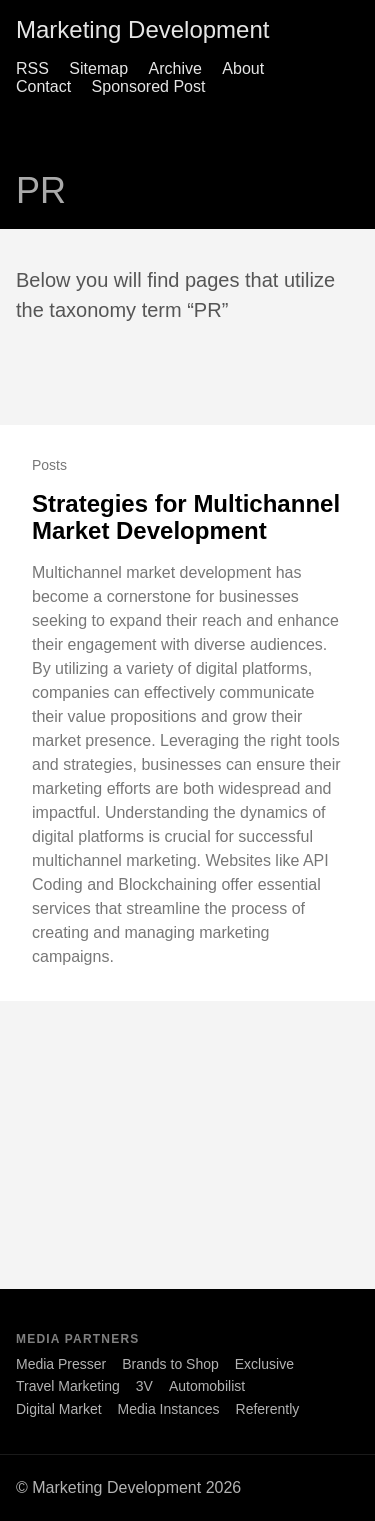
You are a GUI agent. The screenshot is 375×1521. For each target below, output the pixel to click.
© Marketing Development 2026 (128, 1487)
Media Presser (61, 1364)
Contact (43, 86)
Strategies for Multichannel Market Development (186, 517)
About (243, 68)
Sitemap (98, 68)
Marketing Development (142, 29)
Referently (268, 1409)
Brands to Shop (170, 1364)
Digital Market (59, 1409)
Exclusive (264, 1364)
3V (144, 1386)
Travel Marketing (68, 1386)
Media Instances (169, 1409)
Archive (175, 68)
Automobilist (207, 1386)
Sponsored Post (149, 86)
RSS (32, 68)
